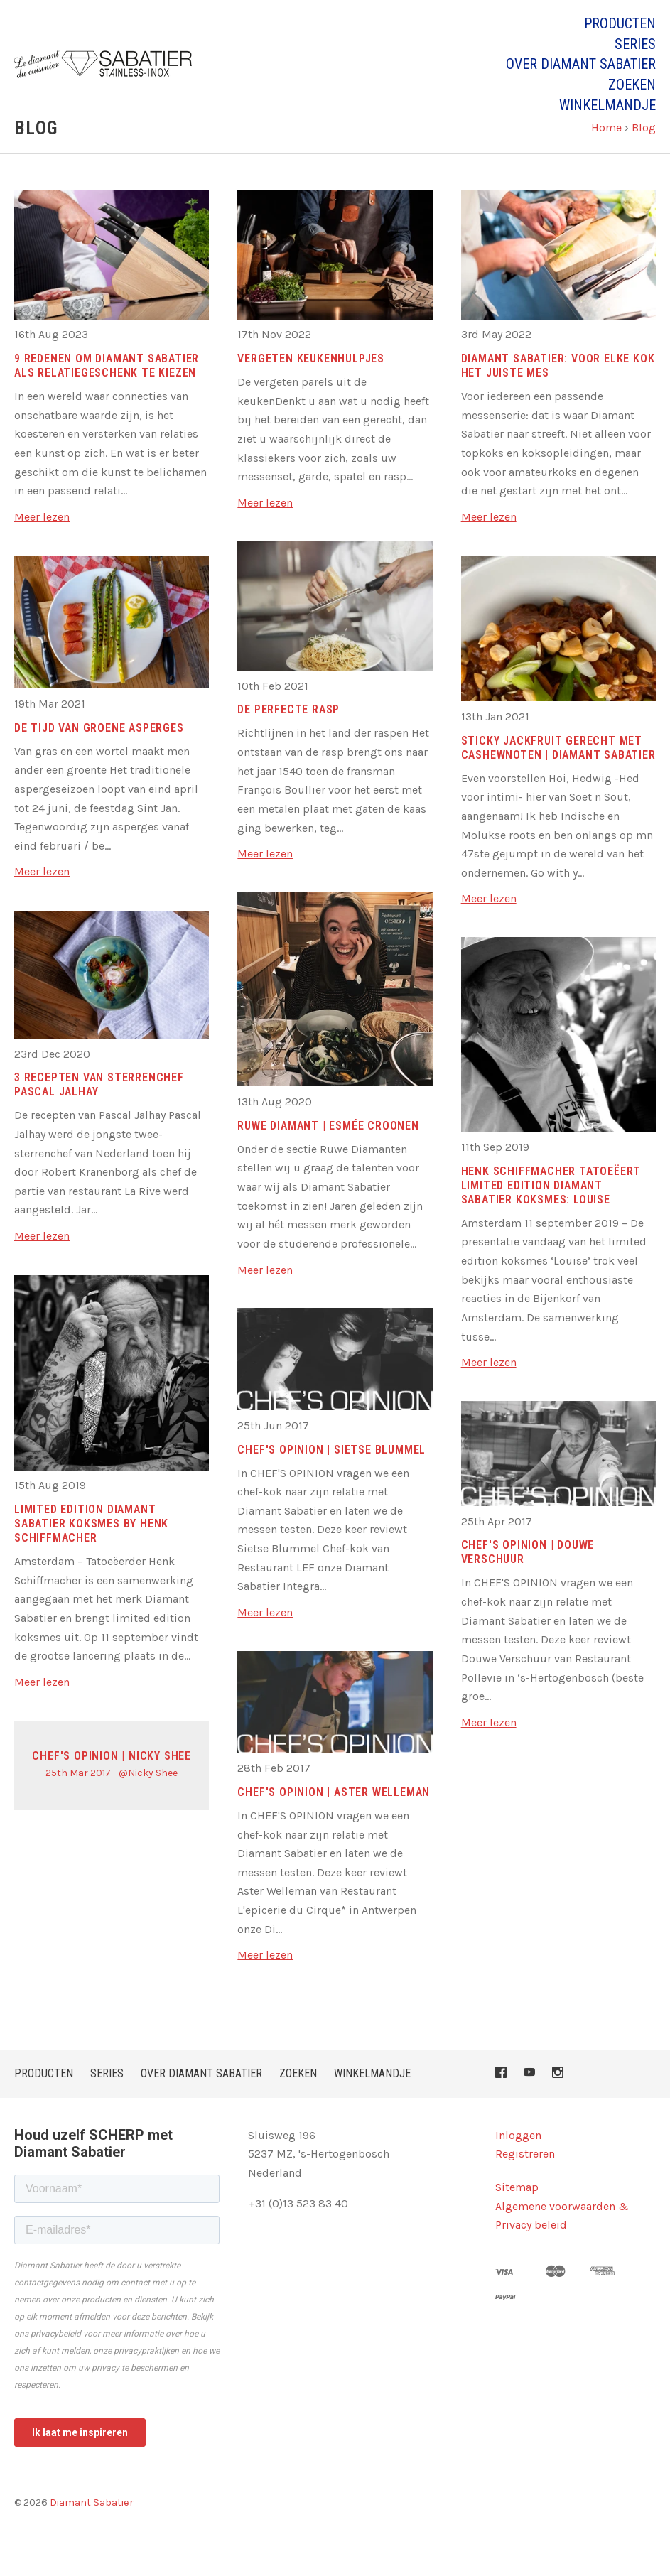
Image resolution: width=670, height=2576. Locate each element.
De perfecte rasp (288, 736)
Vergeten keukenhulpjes (310, 384)
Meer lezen (42, 543)
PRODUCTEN (620, 23)
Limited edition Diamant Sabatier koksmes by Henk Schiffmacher (91, 1550)
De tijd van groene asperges (99, 754)
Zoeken (632, 84)
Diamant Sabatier (92, 2529)
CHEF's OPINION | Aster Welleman (333, 1818)
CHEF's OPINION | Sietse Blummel (331, 1476)
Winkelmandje (607, 105)
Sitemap (517, 2213)
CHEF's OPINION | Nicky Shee (111, 1782)
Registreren (525, 2180)
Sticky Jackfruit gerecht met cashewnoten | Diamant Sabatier (558, 774)
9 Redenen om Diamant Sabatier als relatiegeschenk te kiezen (106, 392)
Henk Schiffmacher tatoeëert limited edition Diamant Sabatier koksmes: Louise (551, 1212)
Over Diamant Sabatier (581, 63)
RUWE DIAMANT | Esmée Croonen (327, 1152)
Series (635, 44)
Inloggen (518, 2161)
